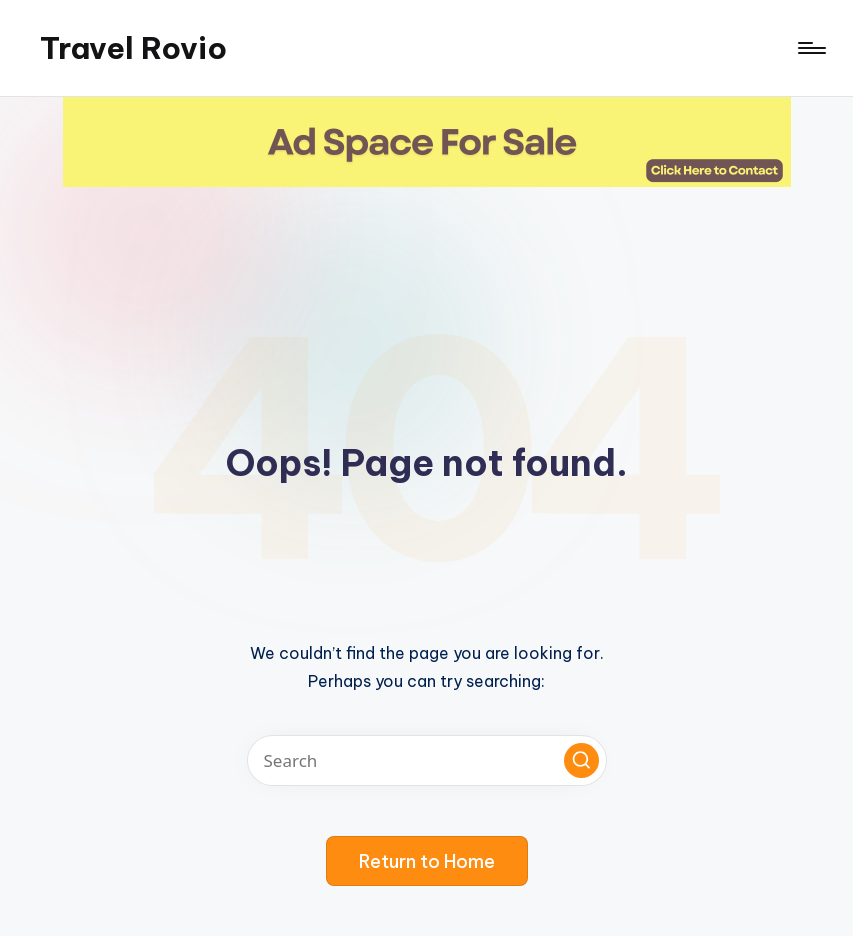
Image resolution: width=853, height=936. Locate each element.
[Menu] (810, 48)
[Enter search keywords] (427, 760)
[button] (581, 760)
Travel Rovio (133, 48)
